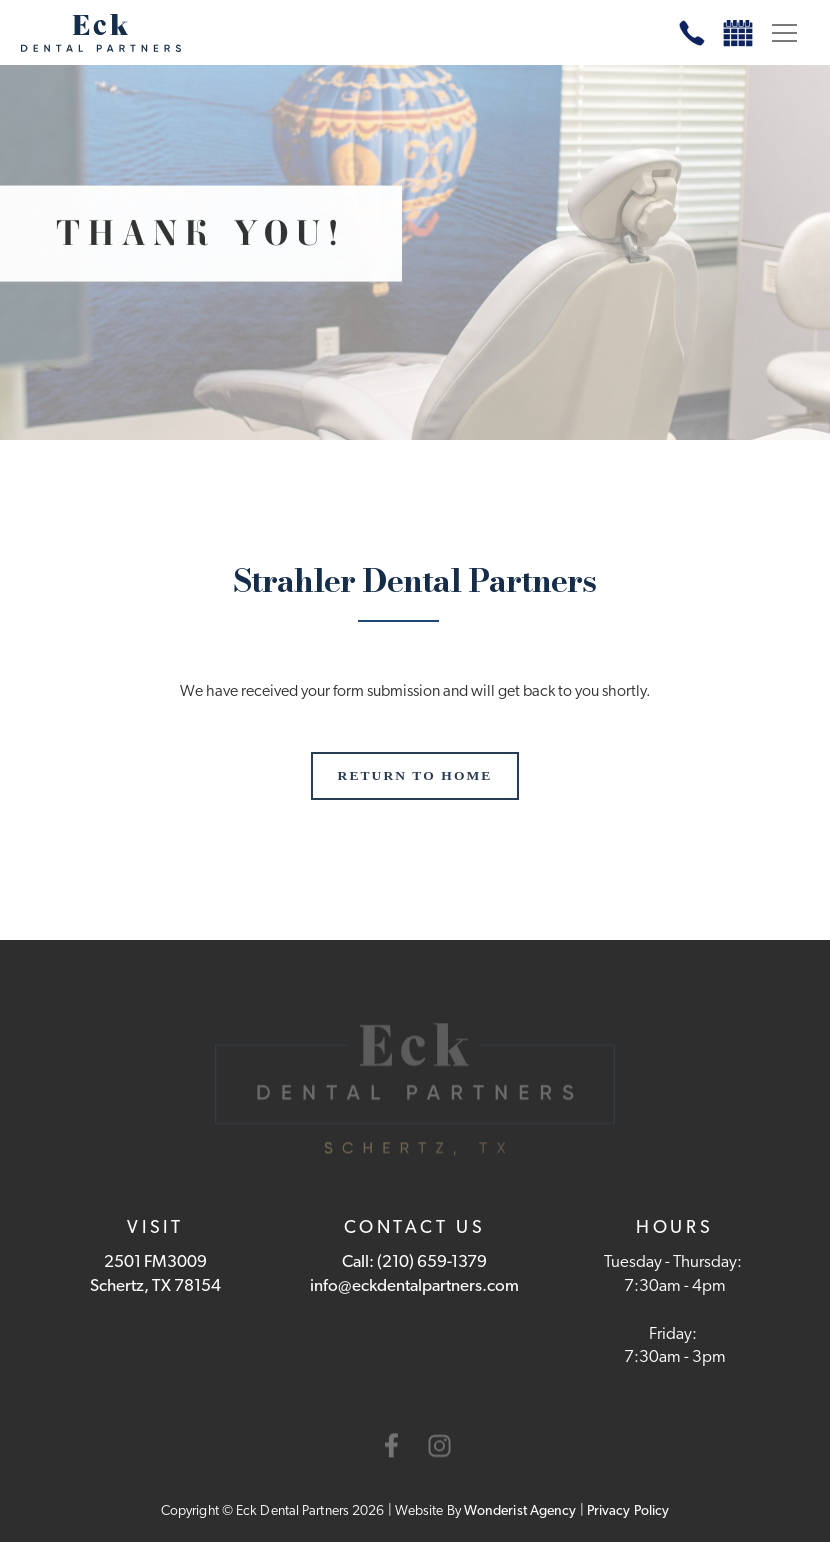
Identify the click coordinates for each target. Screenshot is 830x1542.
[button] (784, 33)
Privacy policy (628, 1511)
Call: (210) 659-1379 (414, 1262)
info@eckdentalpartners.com (414, 1286)
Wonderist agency (520, 1511)
